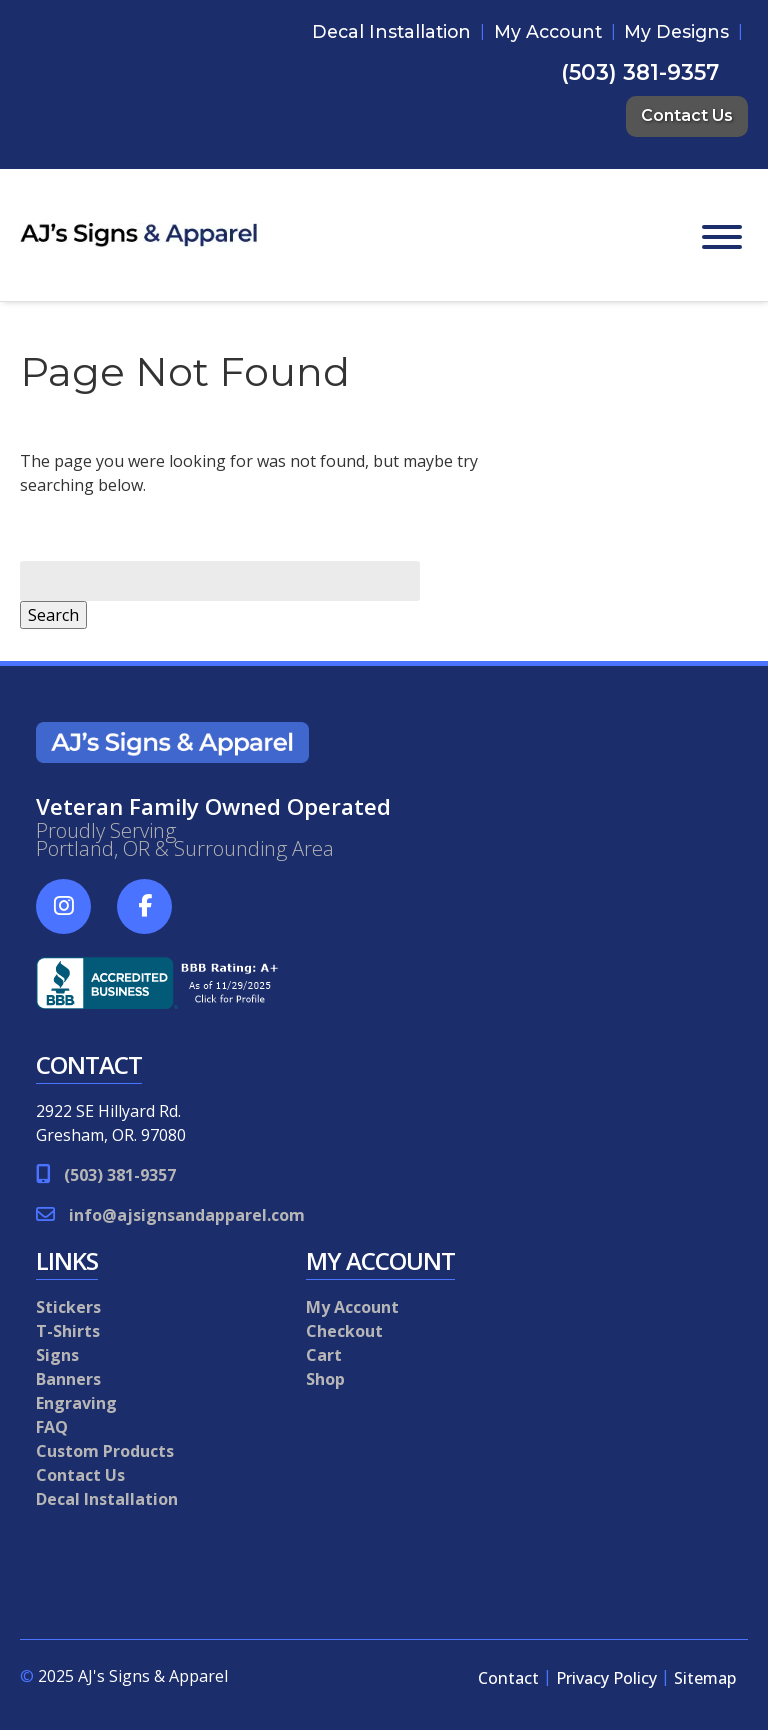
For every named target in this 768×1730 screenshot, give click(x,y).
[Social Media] (74, 917)
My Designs (676, 31)
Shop (325, 1379)
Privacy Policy (606, 1678)
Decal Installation (391, 31)
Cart (324, 1355)
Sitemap (705, 1678)
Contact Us (687, 115)
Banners (68, 1379)
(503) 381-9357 (640, 72)
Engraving (76, 1403)
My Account (548, 31)
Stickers (68, 1307)
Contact (508, 1678)
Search (53, 615)
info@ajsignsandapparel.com (187, 1215)
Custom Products (105, 1451)
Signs (57, 1355)
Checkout (344, 1331)
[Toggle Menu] (722, 237)
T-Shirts (68, 1331)
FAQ (52, 1427)
